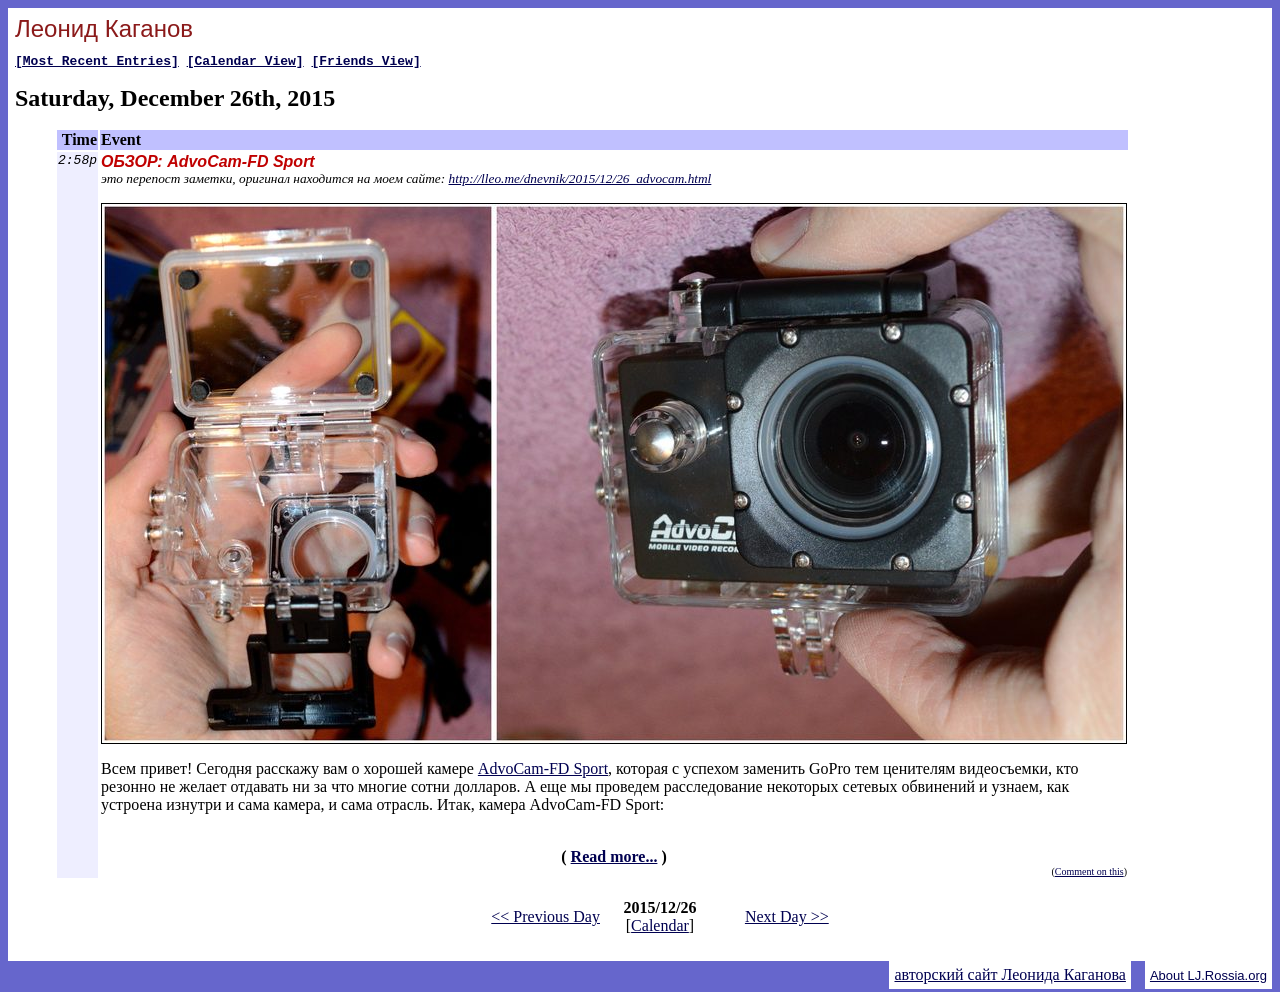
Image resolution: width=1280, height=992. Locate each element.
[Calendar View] (245, 63)
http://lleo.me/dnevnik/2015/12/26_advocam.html (580, 181)
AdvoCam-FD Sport (543, 771)
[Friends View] (365, 63)
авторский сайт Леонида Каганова (1009, 977)
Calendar (660, 928)
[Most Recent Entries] (97, 63)
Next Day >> (787, 919)
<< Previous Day (545, 919)
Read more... (614, 859)
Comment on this (1089, 874)
